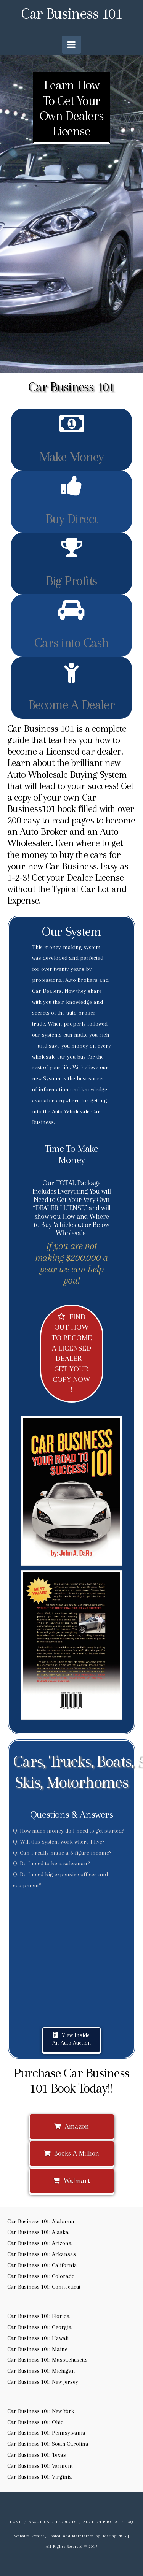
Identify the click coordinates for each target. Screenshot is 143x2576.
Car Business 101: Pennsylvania (46, 2432)
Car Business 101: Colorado (41, 2276)
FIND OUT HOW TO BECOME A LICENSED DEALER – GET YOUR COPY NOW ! (71, 1353)
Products (66, 2521)
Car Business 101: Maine (37, 2349)
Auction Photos (101, 2521)
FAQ (129, 2521)
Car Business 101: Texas (36, 2454)
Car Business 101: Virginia (39, 2476)
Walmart (71, 2180)
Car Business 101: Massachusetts (47, 2359)
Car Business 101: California (42, 2265)
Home (16, 2521)
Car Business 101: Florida (38, 2316)
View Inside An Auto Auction (71, 2039)
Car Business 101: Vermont (40, 2465)
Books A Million (72, 2153)
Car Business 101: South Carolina (47, 2443)
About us (39, 2521)
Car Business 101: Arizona (39, 2243)
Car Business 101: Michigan (41, 2370)
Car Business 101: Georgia (39, 2327)
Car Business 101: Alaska (38, 2232)
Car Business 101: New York (40, 2411)
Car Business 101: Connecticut (43, 2286)
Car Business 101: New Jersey (42, 2381)
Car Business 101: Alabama (40, 2221)
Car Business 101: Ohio (35, 2422)
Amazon (71, 2126)
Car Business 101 (71, 14)
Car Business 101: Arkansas (41, 2254)
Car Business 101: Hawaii (38, 2338)
